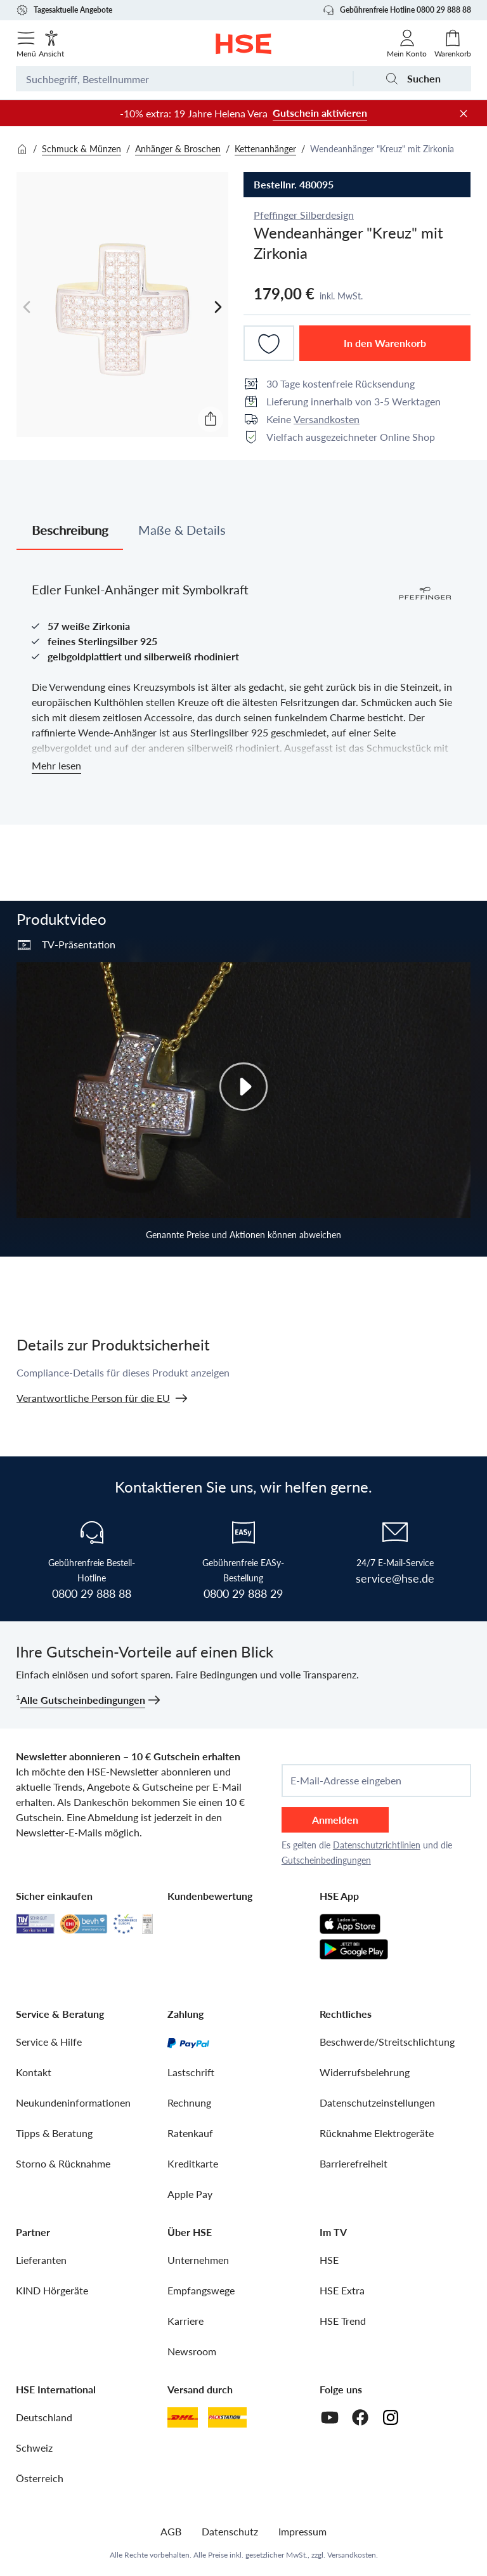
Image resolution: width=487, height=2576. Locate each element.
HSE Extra (342, 2290)
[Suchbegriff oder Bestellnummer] (184, 78)
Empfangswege (201, 2290)
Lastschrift (190, 2072)
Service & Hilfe (49, 2042)
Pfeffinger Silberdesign (304, 215)
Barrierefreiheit (353, 2163)
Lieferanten (41, 2260)
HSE (329, 2260)
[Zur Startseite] (244, 43)
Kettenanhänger (265, 148)
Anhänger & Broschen (178, 148)
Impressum (302, 2531)
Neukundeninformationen (73, 2102)
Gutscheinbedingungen (326, 1860)
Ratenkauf (190, 2133)
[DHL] (182, 2417)
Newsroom (191, 2351)
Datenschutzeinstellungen (377, 2102)
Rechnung (189, 2102)
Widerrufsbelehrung (365, 2072)
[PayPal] (188, 2042)
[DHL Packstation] (227, 2417)
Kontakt (33, 2072)
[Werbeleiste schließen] (463, 113)
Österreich (39, 2478)
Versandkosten (327, 419)
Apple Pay (189, 2194)
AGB (170, 2531)
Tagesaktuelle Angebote (64, 10)
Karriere (185, 2321)
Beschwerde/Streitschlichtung (387, 2042)
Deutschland (44, 2417)
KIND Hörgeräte (52, 2290)
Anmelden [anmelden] (335, 1820)
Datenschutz (230, 2531)
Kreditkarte (192, 2163)
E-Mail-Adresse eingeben (345, 1780)
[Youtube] (330, 2417)
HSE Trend (343, 2321)
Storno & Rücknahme (63, 2163)
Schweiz (34, 2448)
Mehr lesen (56, 765)
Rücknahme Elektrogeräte (377, 2133)
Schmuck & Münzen (81, 148)
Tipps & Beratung (54, 2133)
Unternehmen (198, 2260)
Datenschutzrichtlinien (376, 1845)
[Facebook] (360, 2417)
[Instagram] (390, 2417)
